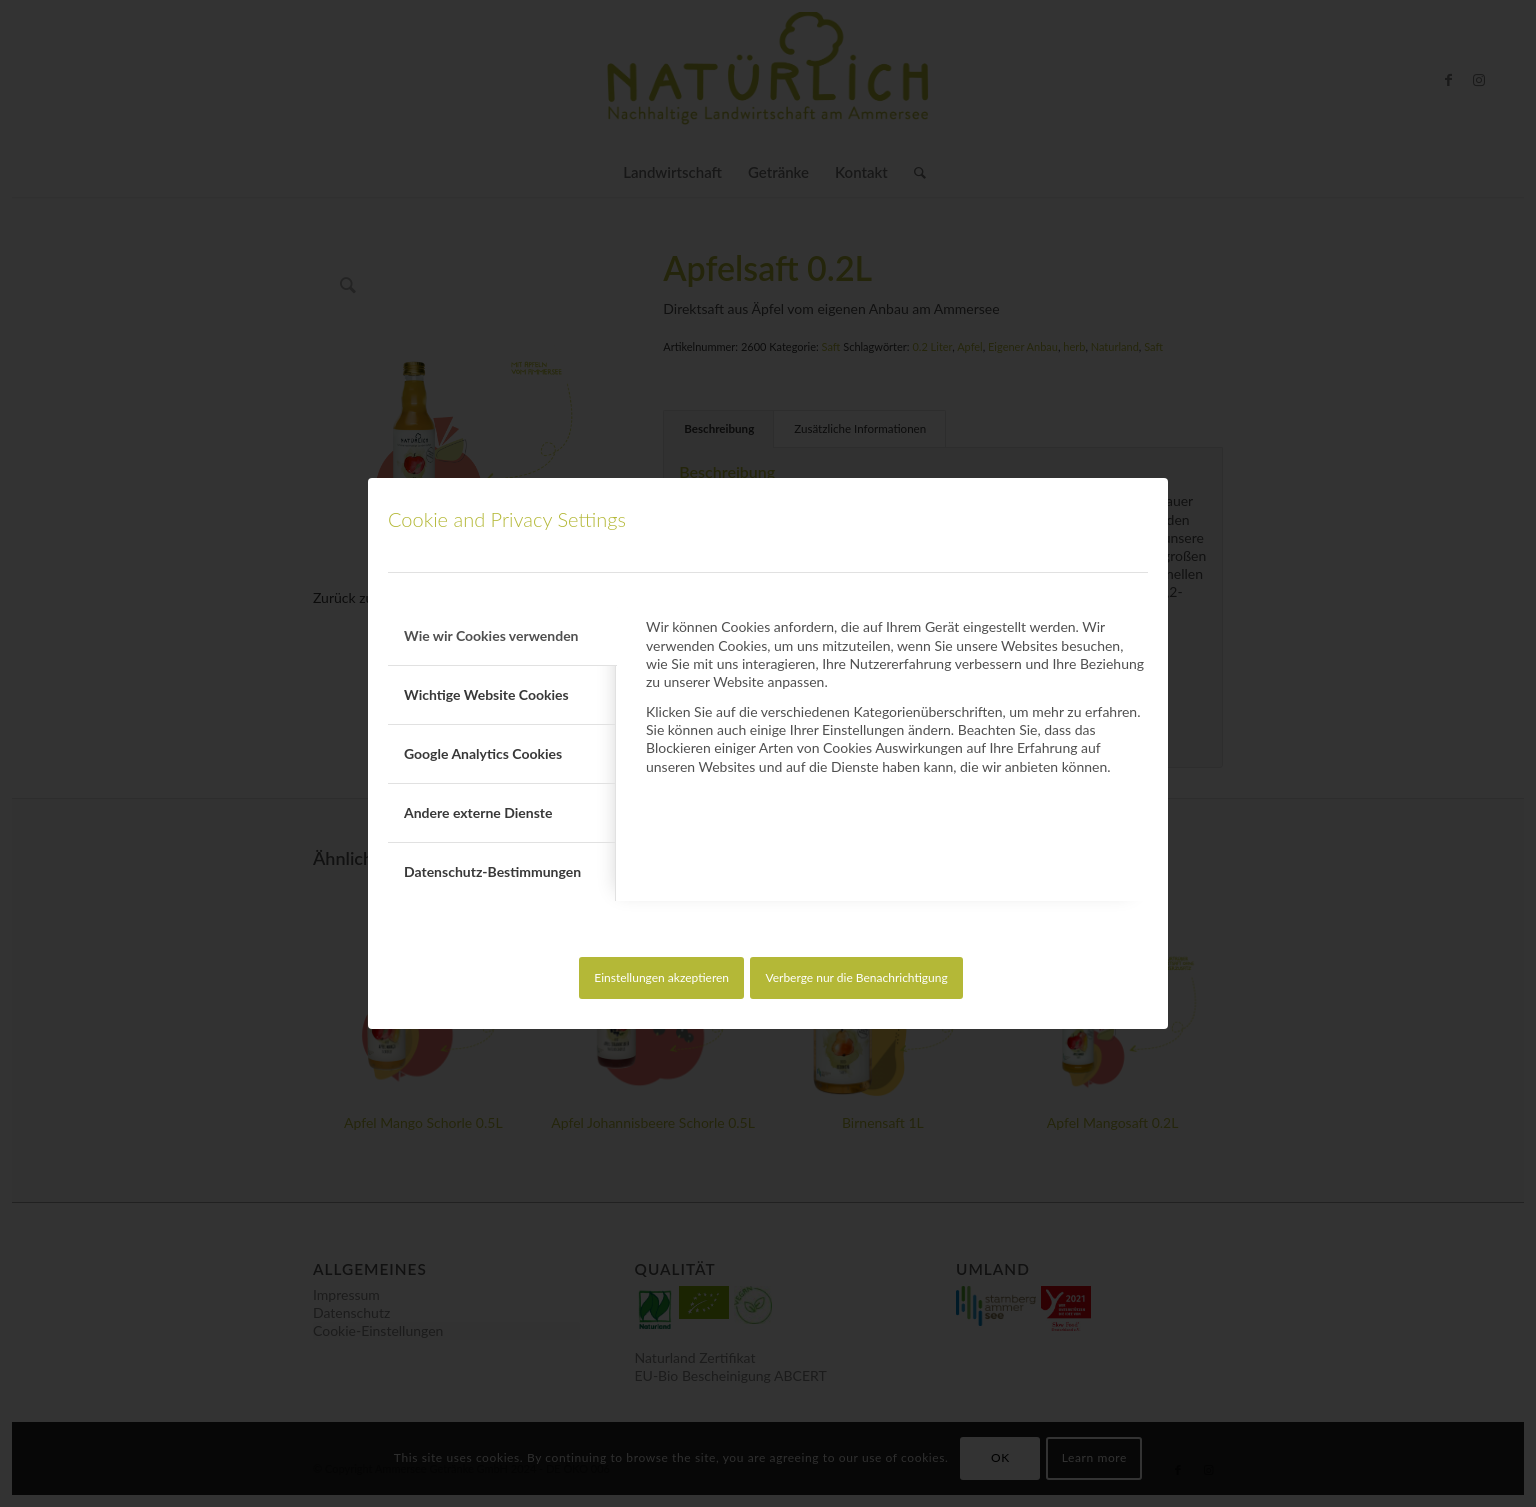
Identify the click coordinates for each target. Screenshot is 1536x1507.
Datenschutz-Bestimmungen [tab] (492, 871)
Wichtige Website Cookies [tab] (486, 694)
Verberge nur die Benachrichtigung (856, 977)
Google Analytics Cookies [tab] (483, 753)
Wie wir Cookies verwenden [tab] (491, 635)
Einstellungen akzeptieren (661, 977)
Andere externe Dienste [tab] (478, 812)
